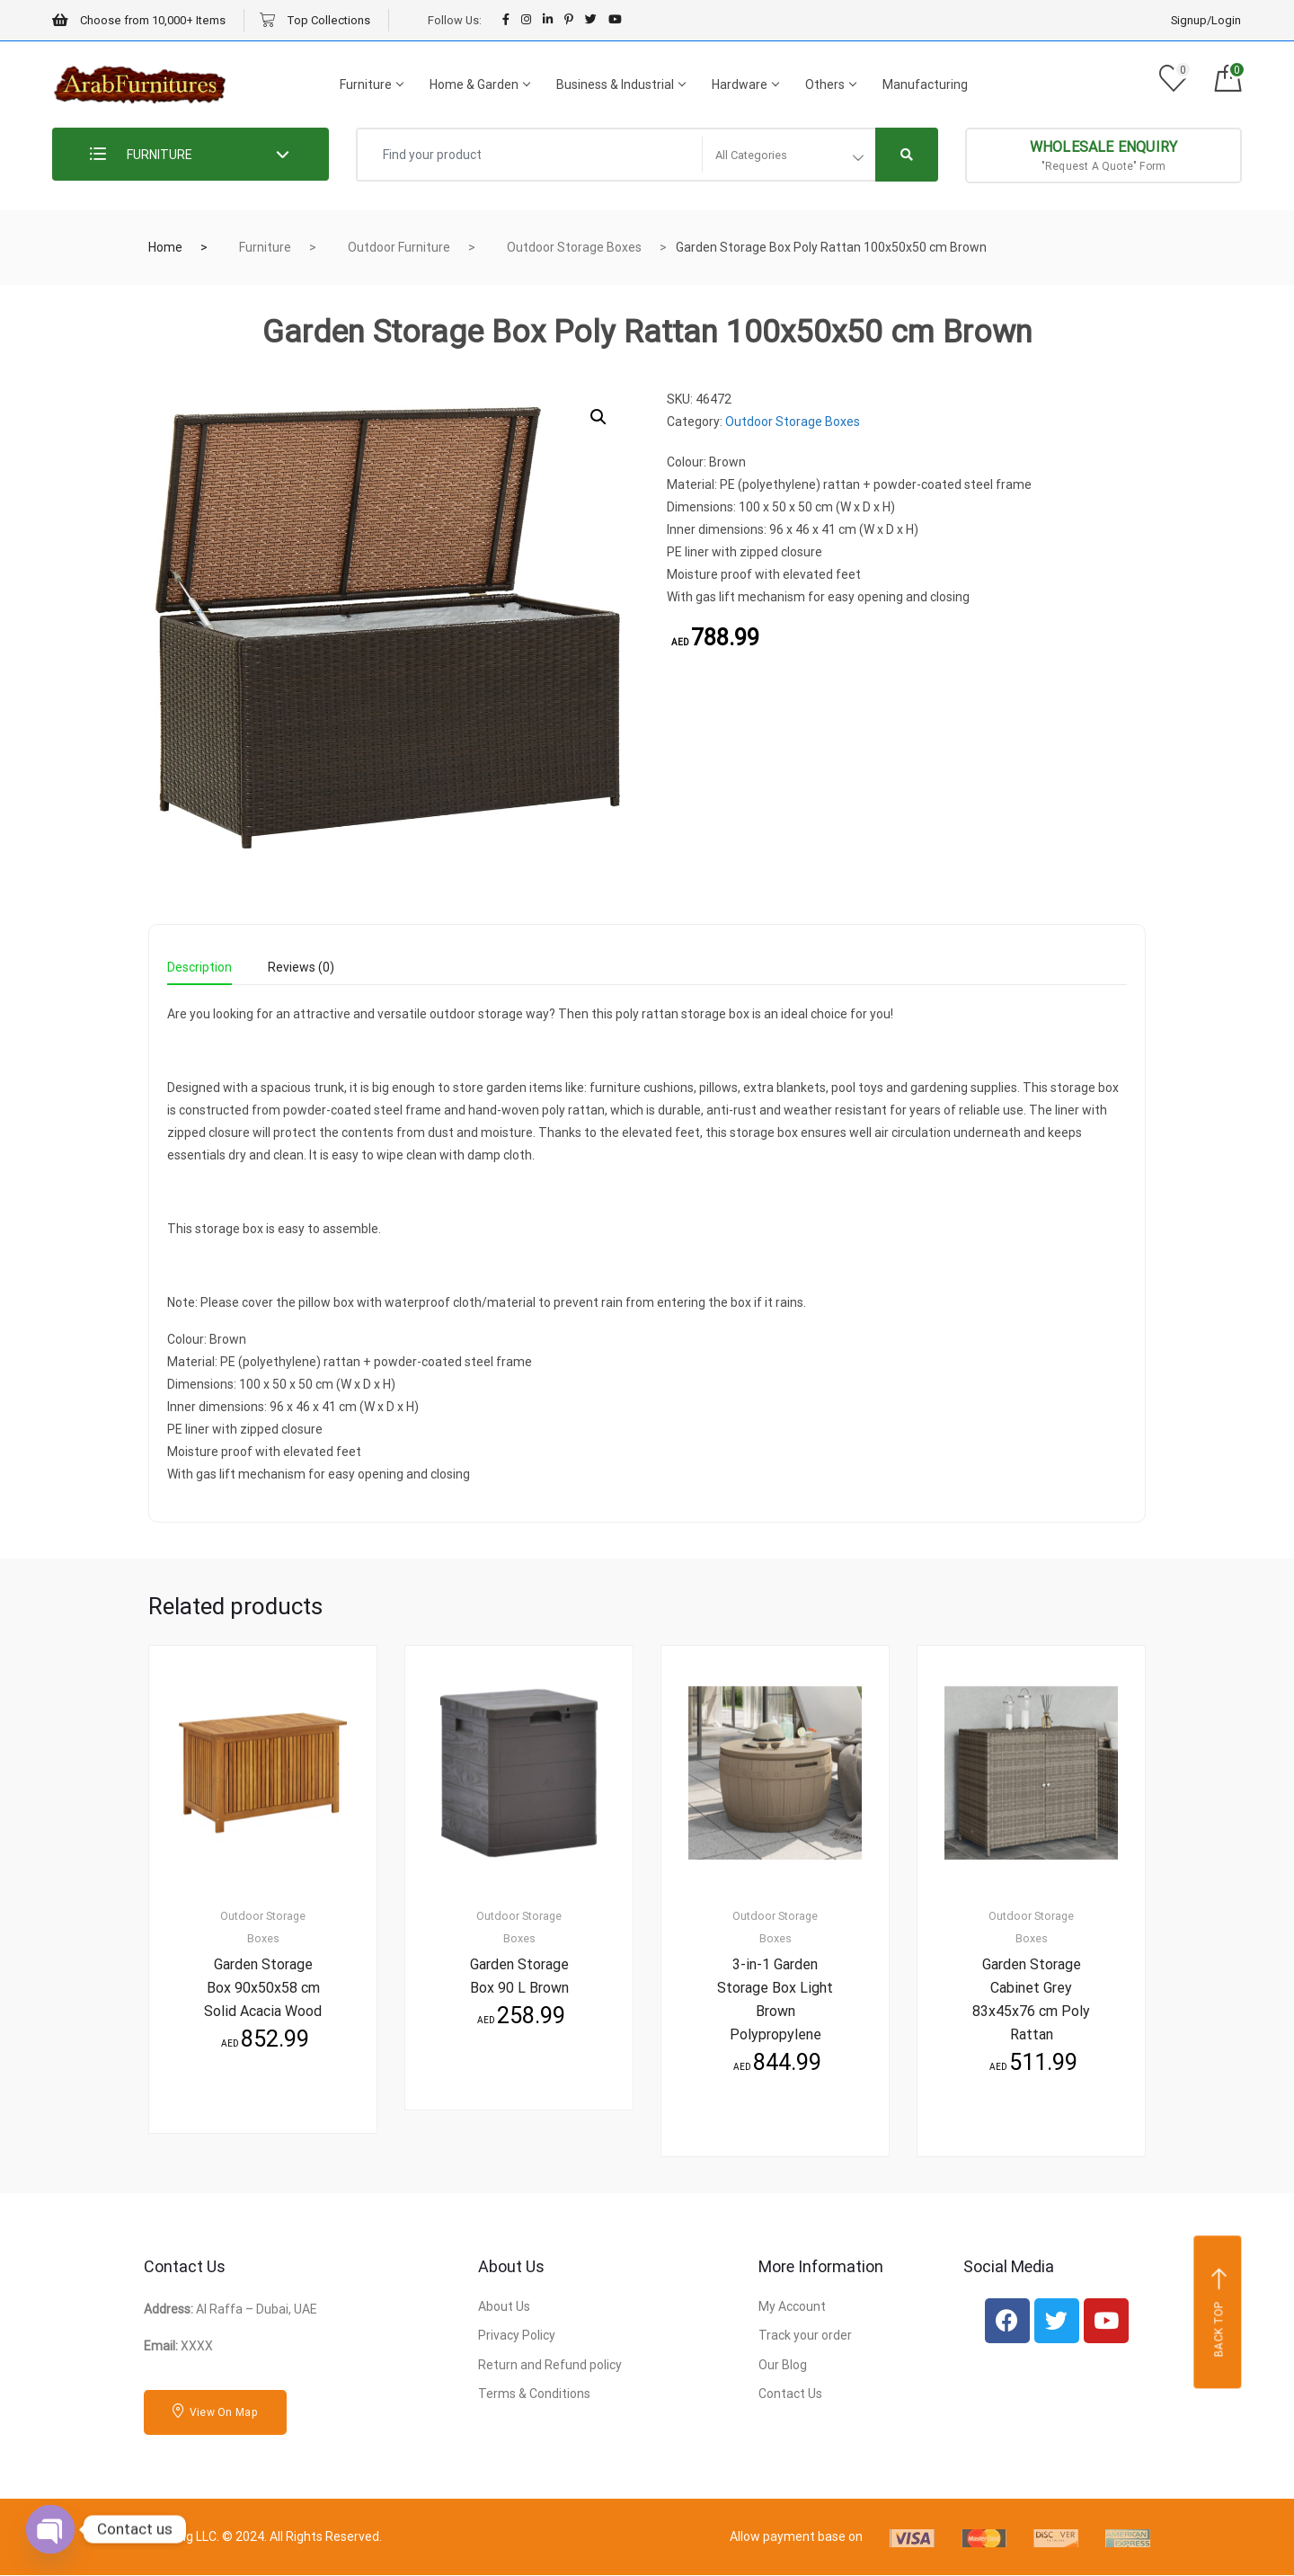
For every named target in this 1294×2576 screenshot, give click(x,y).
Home (165, 247)
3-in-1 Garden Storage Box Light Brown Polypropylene (775, 1999)
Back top (1220, 2313)
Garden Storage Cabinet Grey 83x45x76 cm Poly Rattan (1031, 1999)
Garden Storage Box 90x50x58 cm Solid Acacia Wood (263, 1988)
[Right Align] (906, 155)
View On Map (215, 2411)
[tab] (199, 973)
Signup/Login (1206, 20)
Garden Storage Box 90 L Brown (519, 1976)
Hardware (745, 84)
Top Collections (315, 20)
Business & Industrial (620, 84)
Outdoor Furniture (399, 247)
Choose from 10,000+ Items (139, 20)
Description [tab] (199, 967)
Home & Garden (479, 84)
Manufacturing (925, 84)
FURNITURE (141, 154)
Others (830, 84)
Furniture (371, 84)
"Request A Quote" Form (1104, 155)
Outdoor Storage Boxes (574, 247)
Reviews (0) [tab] (301, 967)
